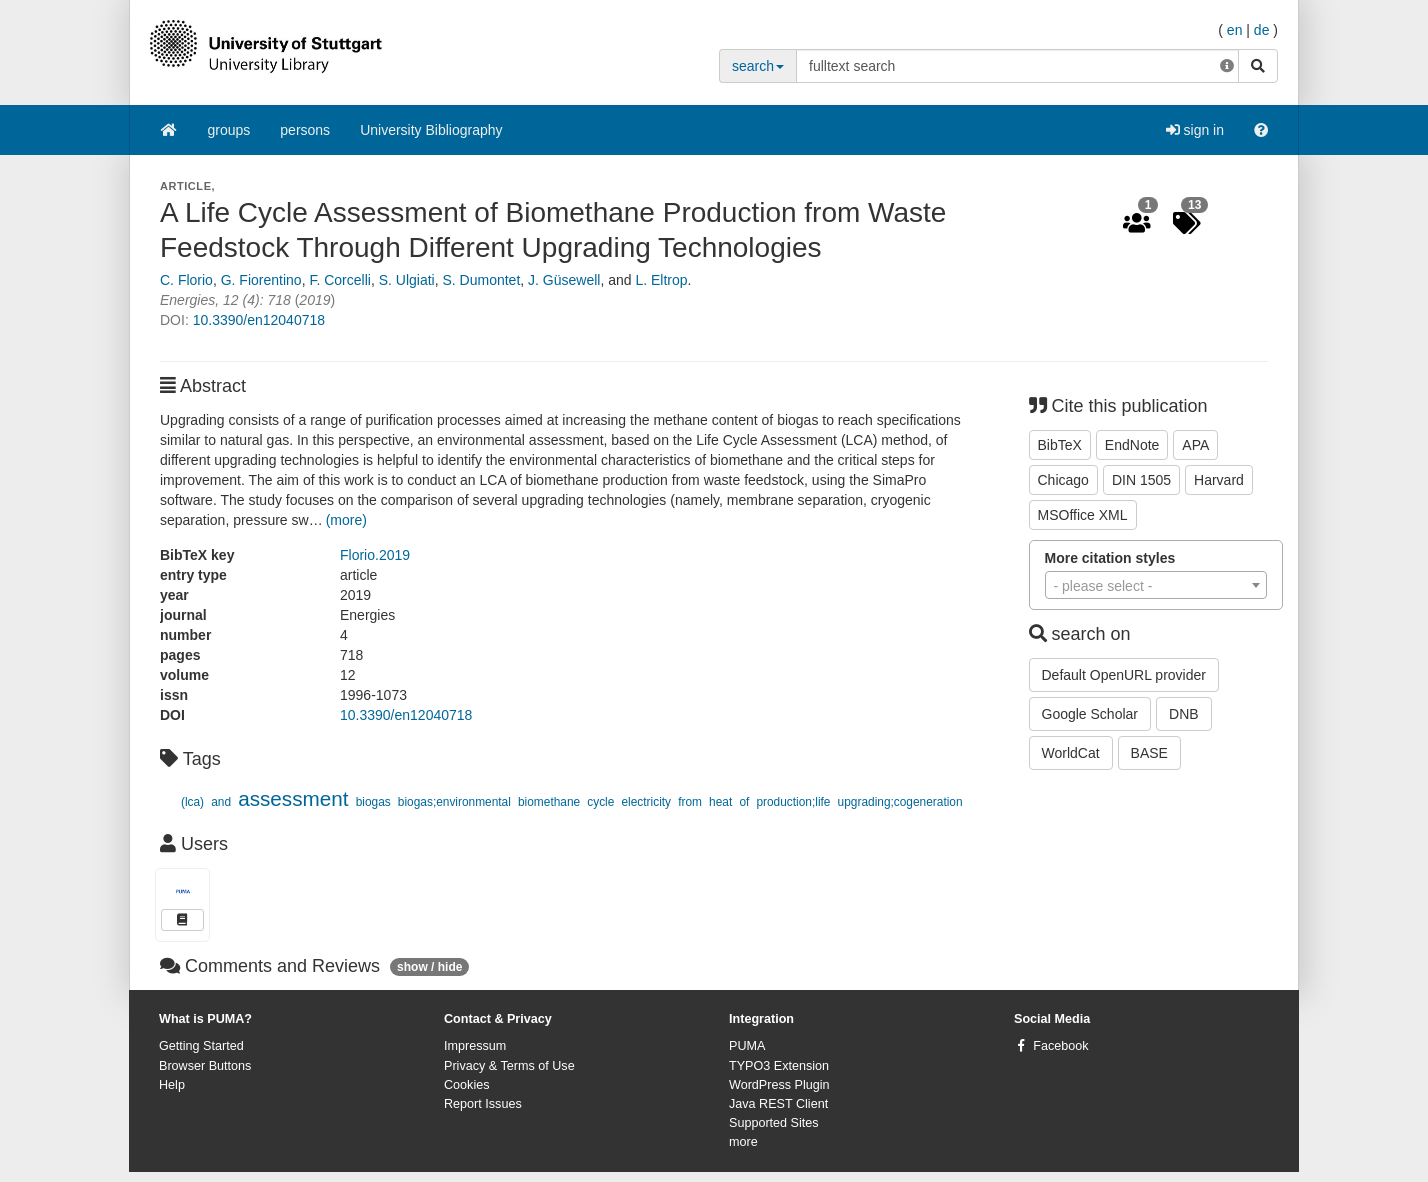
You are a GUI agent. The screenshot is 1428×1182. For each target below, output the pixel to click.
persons (305, 130)
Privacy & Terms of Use (509, 1066)
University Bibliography (431, 130)
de (1262, 30)
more (743, 1142)
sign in (1195, 130)
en (1235, 30)
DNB (1184, 714)
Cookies (467, 1085)
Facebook (1060, 1046)
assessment (293, 798)
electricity (647, 802)
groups (229, 130)
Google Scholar (1090, 714)
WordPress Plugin (779, 1085)
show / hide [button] (429, 967)
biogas (373, 802)
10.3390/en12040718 (259, 320)
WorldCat (1071, 753)
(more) (346, 520)
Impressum (475, 1046)
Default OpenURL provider (1124, 675)
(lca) (192, 802)
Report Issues (483, 1104)
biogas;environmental (454, 802)
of (744, 802)
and (221, 802)
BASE (1149, 753)
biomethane (549, 802)
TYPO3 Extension (779, 1066)
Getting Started (201, 1046)
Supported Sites (774, 1123)
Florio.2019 (375, 555)
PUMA (747, 1046)
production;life (793, 802)
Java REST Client (778, 1104)
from (690, 802)
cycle (600, 802)
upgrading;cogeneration (900, 802)
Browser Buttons (205, 1066)
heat (720, 802)
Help (172, 1085)
